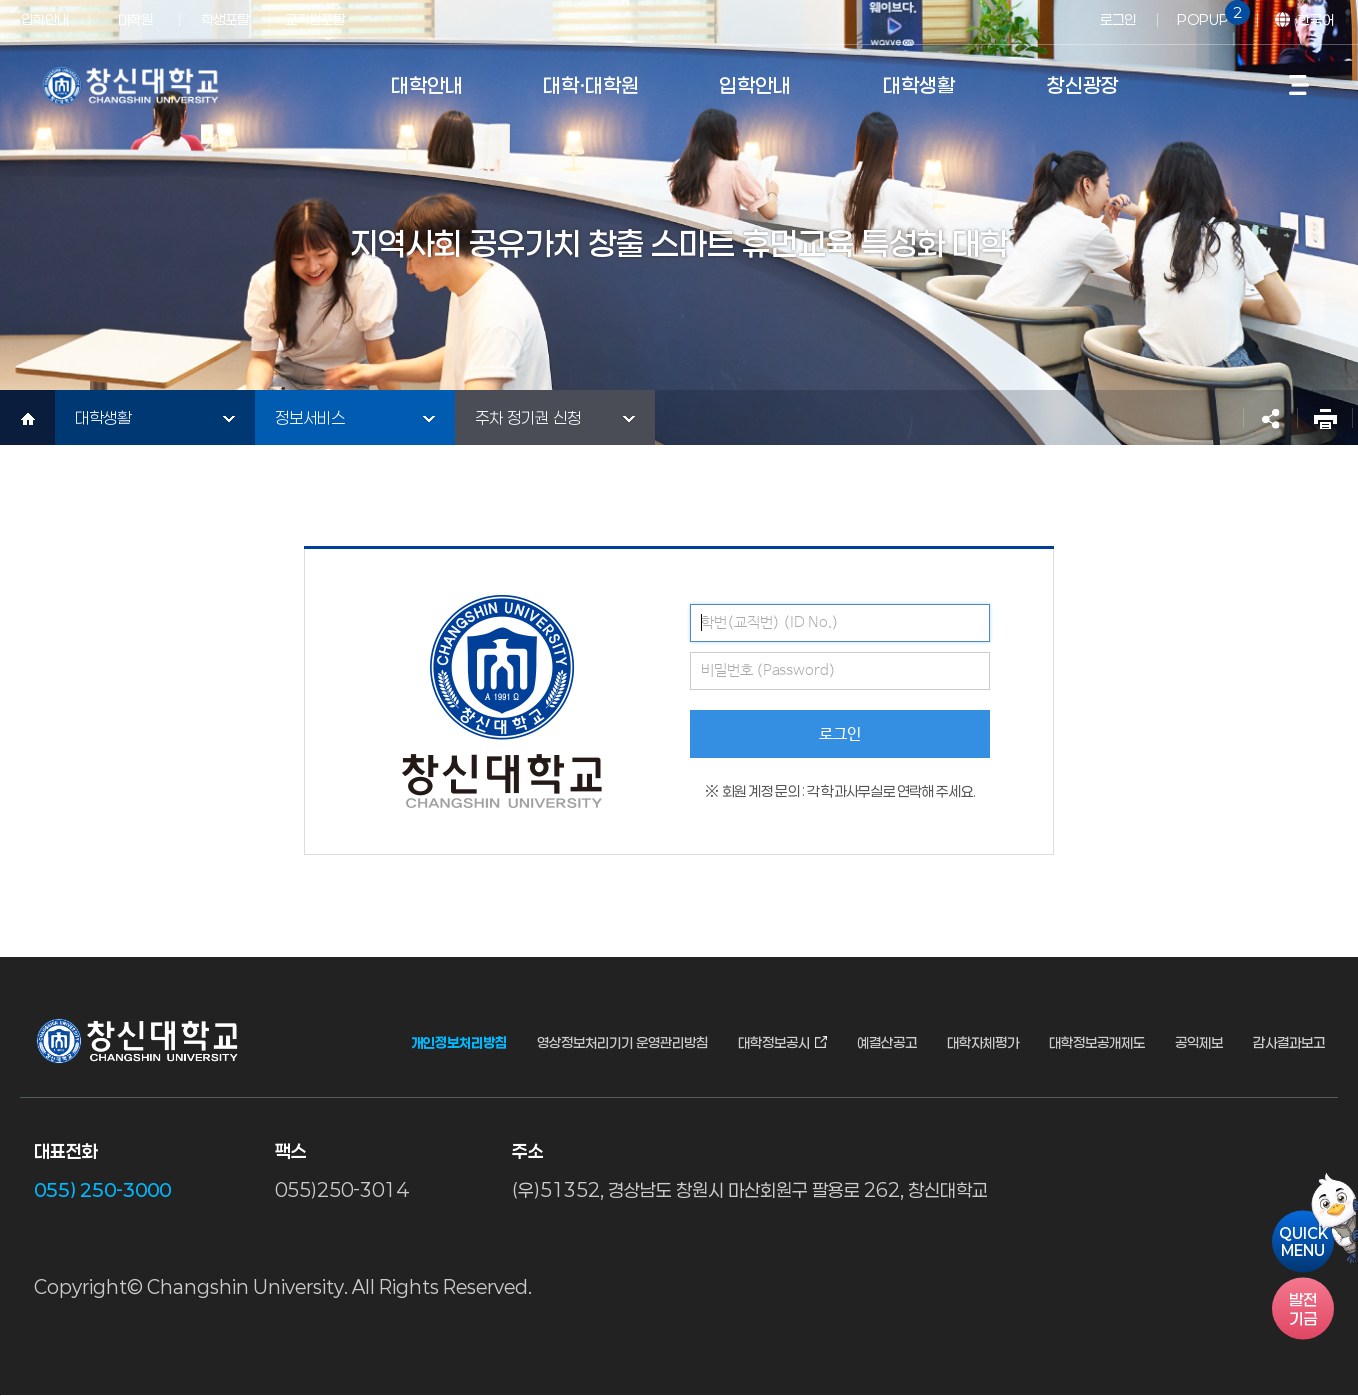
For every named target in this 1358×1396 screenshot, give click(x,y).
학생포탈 (225, 19)
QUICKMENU (1303, 1241)
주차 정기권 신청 (528, 417)
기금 (1303, 1308)
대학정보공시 (774, 1043)
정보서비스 (310, 417)
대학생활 (103, 417)
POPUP (1210, 14)
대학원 (135, 19)
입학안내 (45, 19)
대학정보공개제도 (1097, 1043)
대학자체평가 (983, 1043)
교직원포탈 (315, 19)
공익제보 (1199, 1043)
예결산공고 (887, 1043)
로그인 (1118, 19)
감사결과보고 (1289, 1043)
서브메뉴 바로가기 (0, 0)
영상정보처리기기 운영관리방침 (622, 1043)
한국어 (1316, 19)
